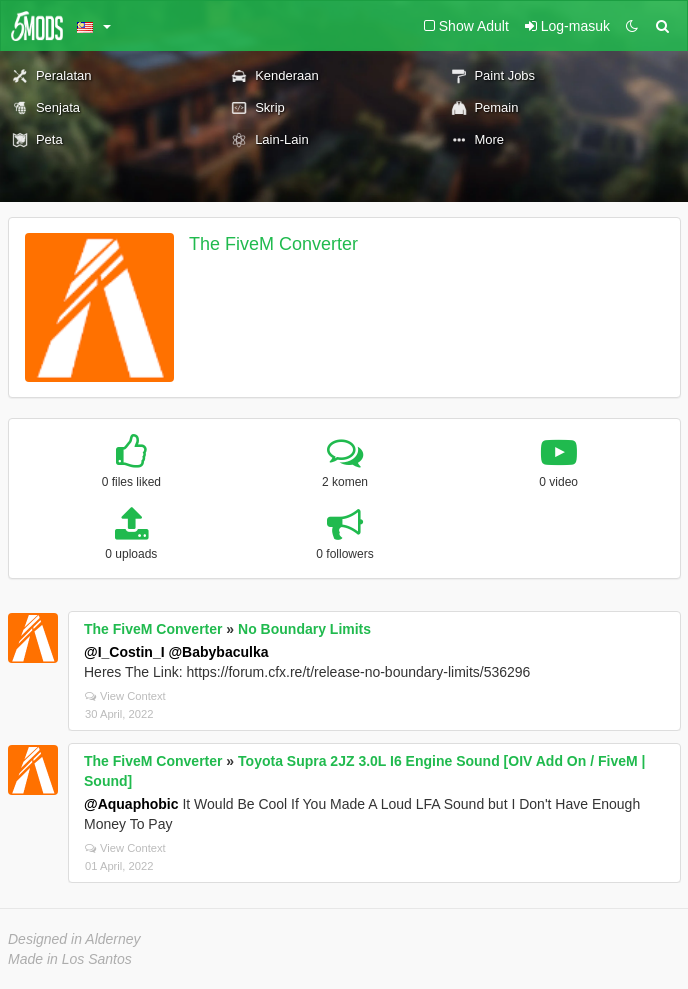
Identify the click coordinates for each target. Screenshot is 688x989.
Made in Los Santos (70, 959)
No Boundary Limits (304, 629)
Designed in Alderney (74, 939)
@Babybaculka (218, 652)
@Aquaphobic (131, 804)
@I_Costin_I (124, 652)
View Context (125, 696)
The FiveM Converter (273, 244)
